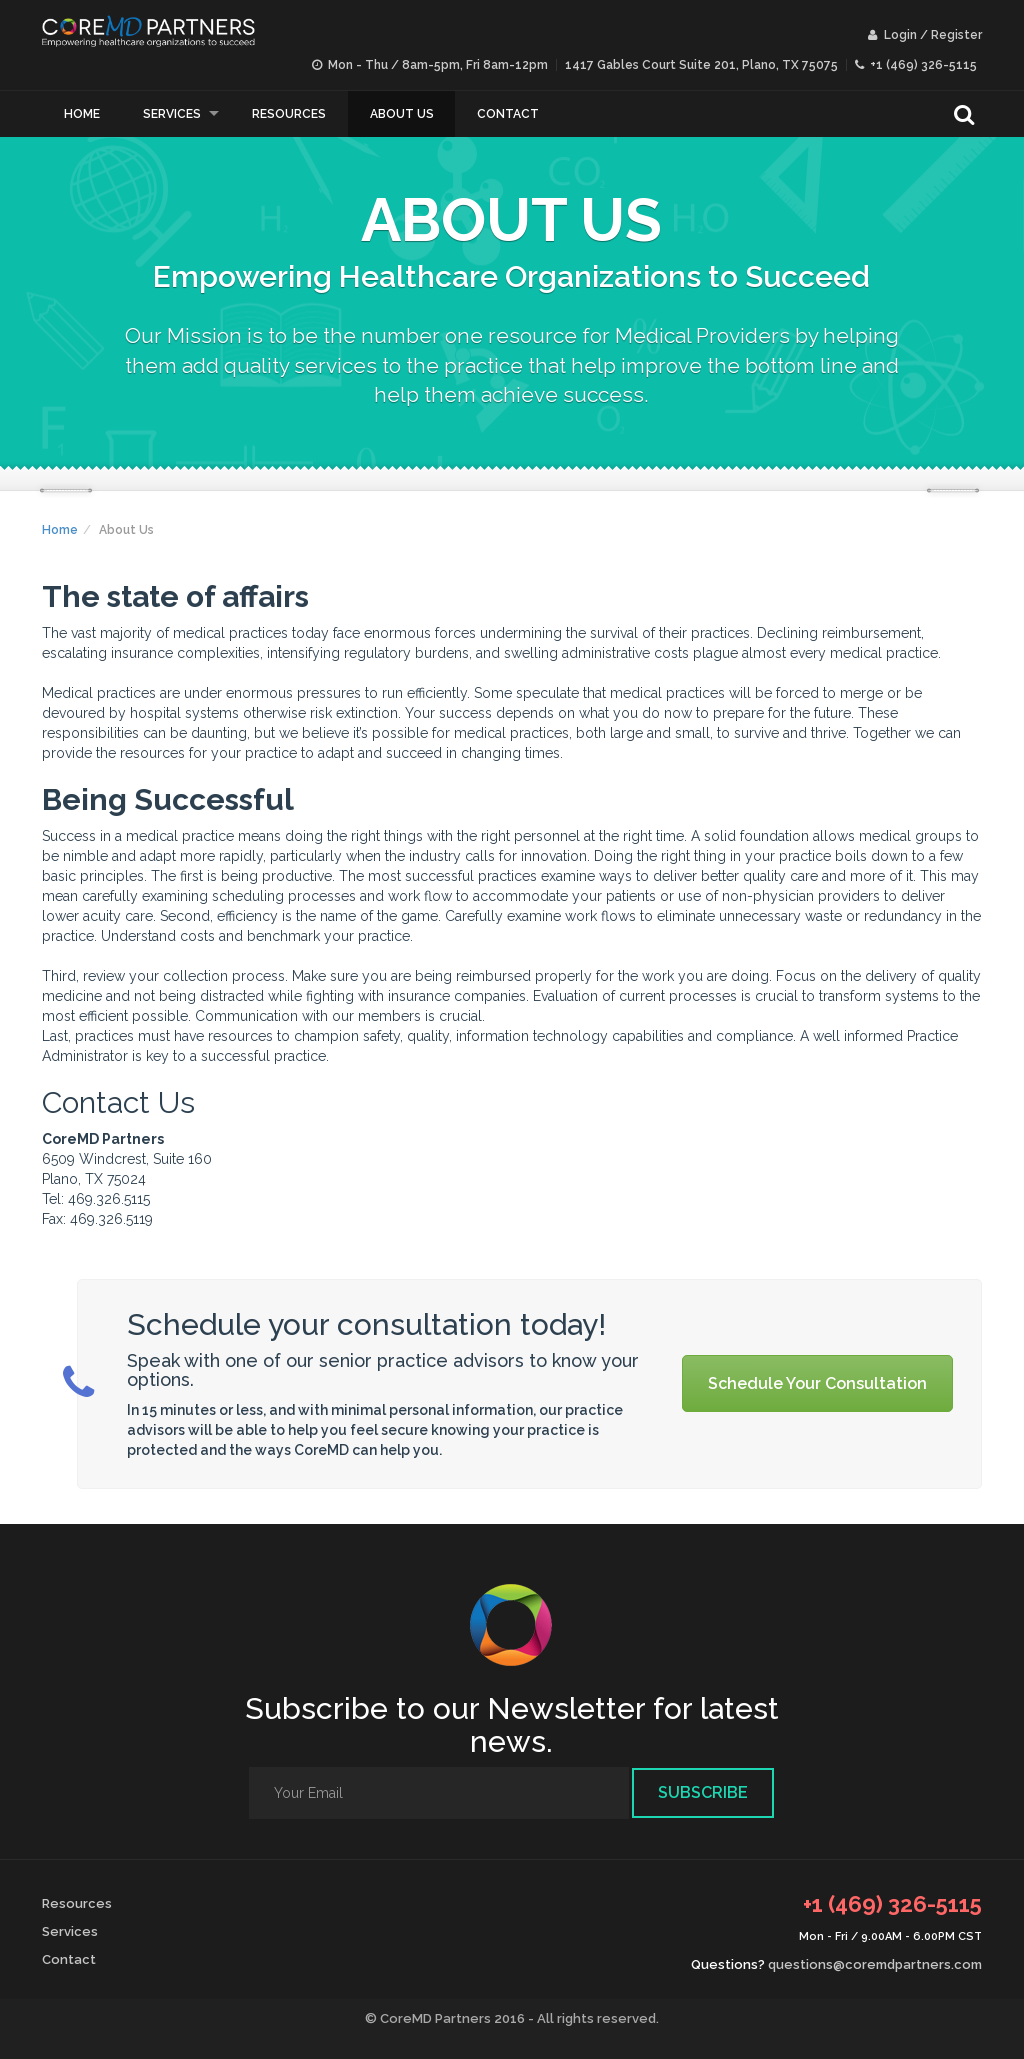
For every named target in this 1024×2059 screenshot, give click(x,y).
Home (82, 114)
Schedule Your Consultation (817, 1383)
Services (172, 114)
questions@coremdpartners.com (875, 1964)
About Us (402, 114)
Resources (289, 114)
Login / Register (925, 35)
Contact (508, 114)
